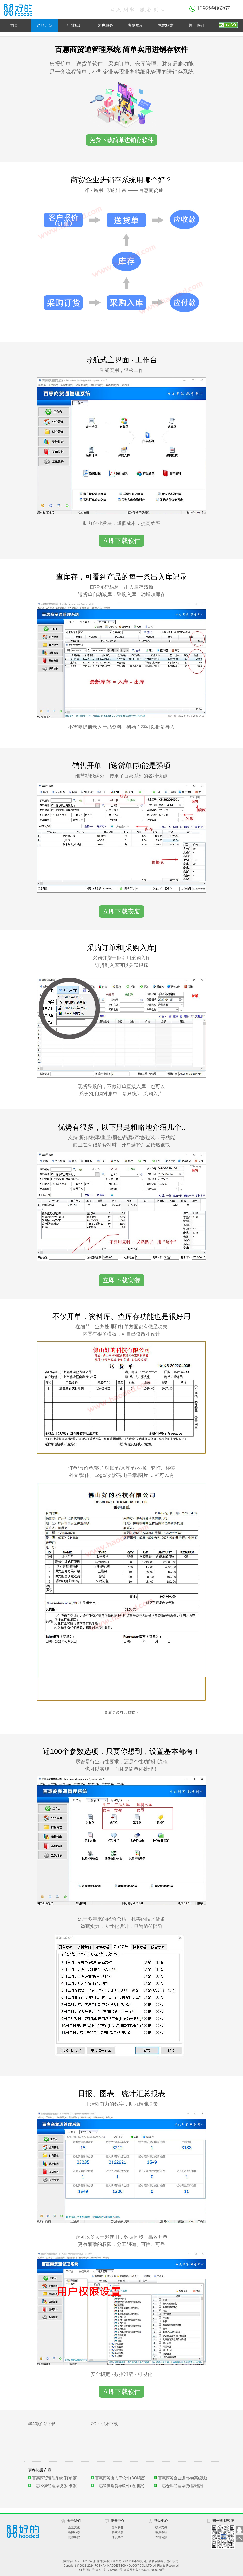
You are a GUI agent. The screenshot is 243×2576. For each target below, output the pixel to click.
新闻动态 (74, 2532)
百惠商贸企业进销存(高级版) (180, 2478)
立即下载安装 (121, 911)
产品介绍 (44, 25)
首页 (14, 25)
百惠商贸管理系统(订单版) (53, 2478)
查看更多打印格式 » (121, 1712)
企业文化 (74, 2527)
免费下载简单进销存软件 (121, 140)
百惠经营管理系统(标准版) (53, 2486)
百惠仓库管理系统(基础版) (178, 2486)
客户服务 (105, 25)
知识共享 (117, 2537)
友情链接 (161, 2537)
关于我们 (196, 25)
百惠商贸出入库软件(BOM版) (118, 2478)
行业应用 (75, 25)
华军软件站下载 (41, 2424)
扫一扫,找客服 (223, 2521)
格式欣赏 (166, 25)
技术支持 (161, 2527)
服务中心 (117, 2521)
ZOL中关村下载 (104, 2424)
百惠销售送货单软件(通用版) (117, 2486)
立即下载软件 (121, 540)
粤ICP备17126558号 (109, 2570)
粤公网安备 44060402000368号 (144, 2570)
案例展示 (135, 25)
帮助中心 (161, 2521)
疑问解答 (117, 2527)
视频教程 (161, 2532)
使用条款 (74, 2537)
